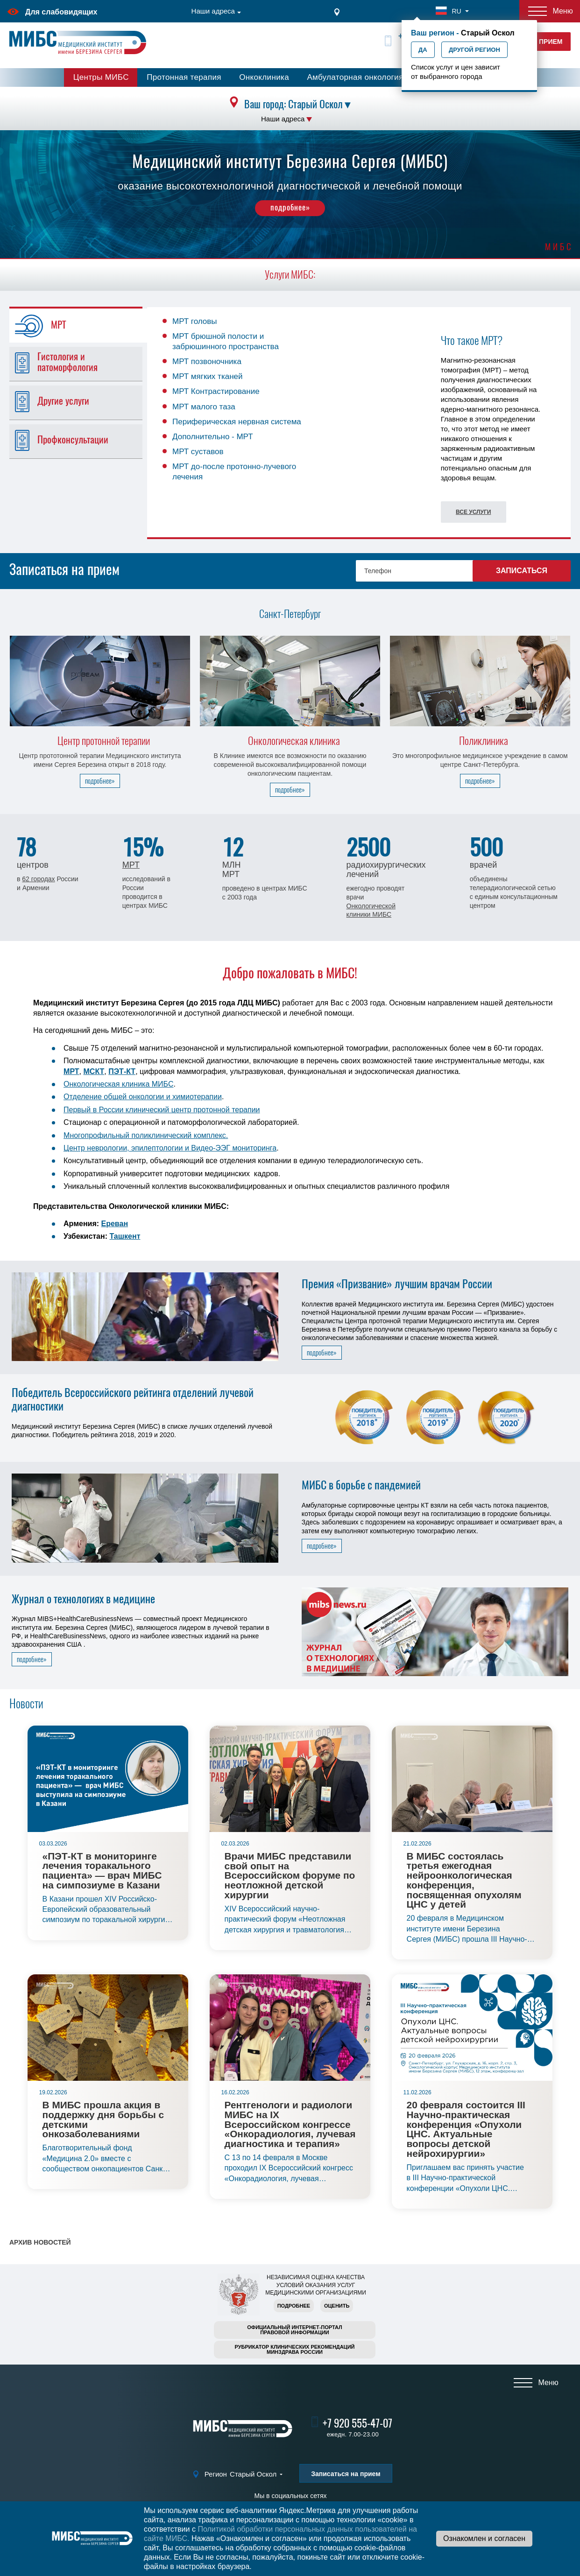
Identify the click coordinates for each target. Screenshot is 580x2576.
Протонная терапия (184, 77)
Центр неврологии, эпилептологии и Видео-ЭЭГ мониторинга (170, 1148)
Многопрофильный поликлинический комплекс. (146, 1135)
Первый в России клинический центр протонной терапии (162, 1110)
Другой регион (474, 49)
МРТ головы (194, 321)
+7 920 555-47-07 (357, 2423)
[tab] (81, 326)
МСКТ (94, 1071)
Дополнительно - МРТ (212, 436)
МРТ (131, 865)
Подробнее (293, 2306)
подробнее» (290, 207)
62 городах (38, 879)
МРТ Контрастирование (216, 391)
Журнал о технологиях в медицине (83, 1599)
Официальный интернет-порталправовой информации (294, 2329)
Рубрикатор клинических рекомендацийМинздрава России (295, 2349)
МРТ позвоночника (206, 361)
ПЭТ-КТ (121, 1071)
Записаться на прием (345, 2474)
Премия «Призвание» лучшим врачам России (397, 1284)
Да (422, 49)
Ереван (114, 1224)
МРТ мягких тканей (207, 376)
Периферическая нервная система (236, 421)
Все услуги (473, 512)
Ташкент (124, 1236)
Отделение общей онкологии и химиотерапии (143, 1097)
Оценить (336, 2306)
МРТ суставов (198, 451)
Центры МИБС (101, 77)
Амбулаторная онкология (355, 77)
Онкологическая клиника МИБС (118, 1084)
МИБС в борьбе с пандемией (361, 1485)
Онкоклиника (264, 77)
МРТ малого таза (203, 406)
